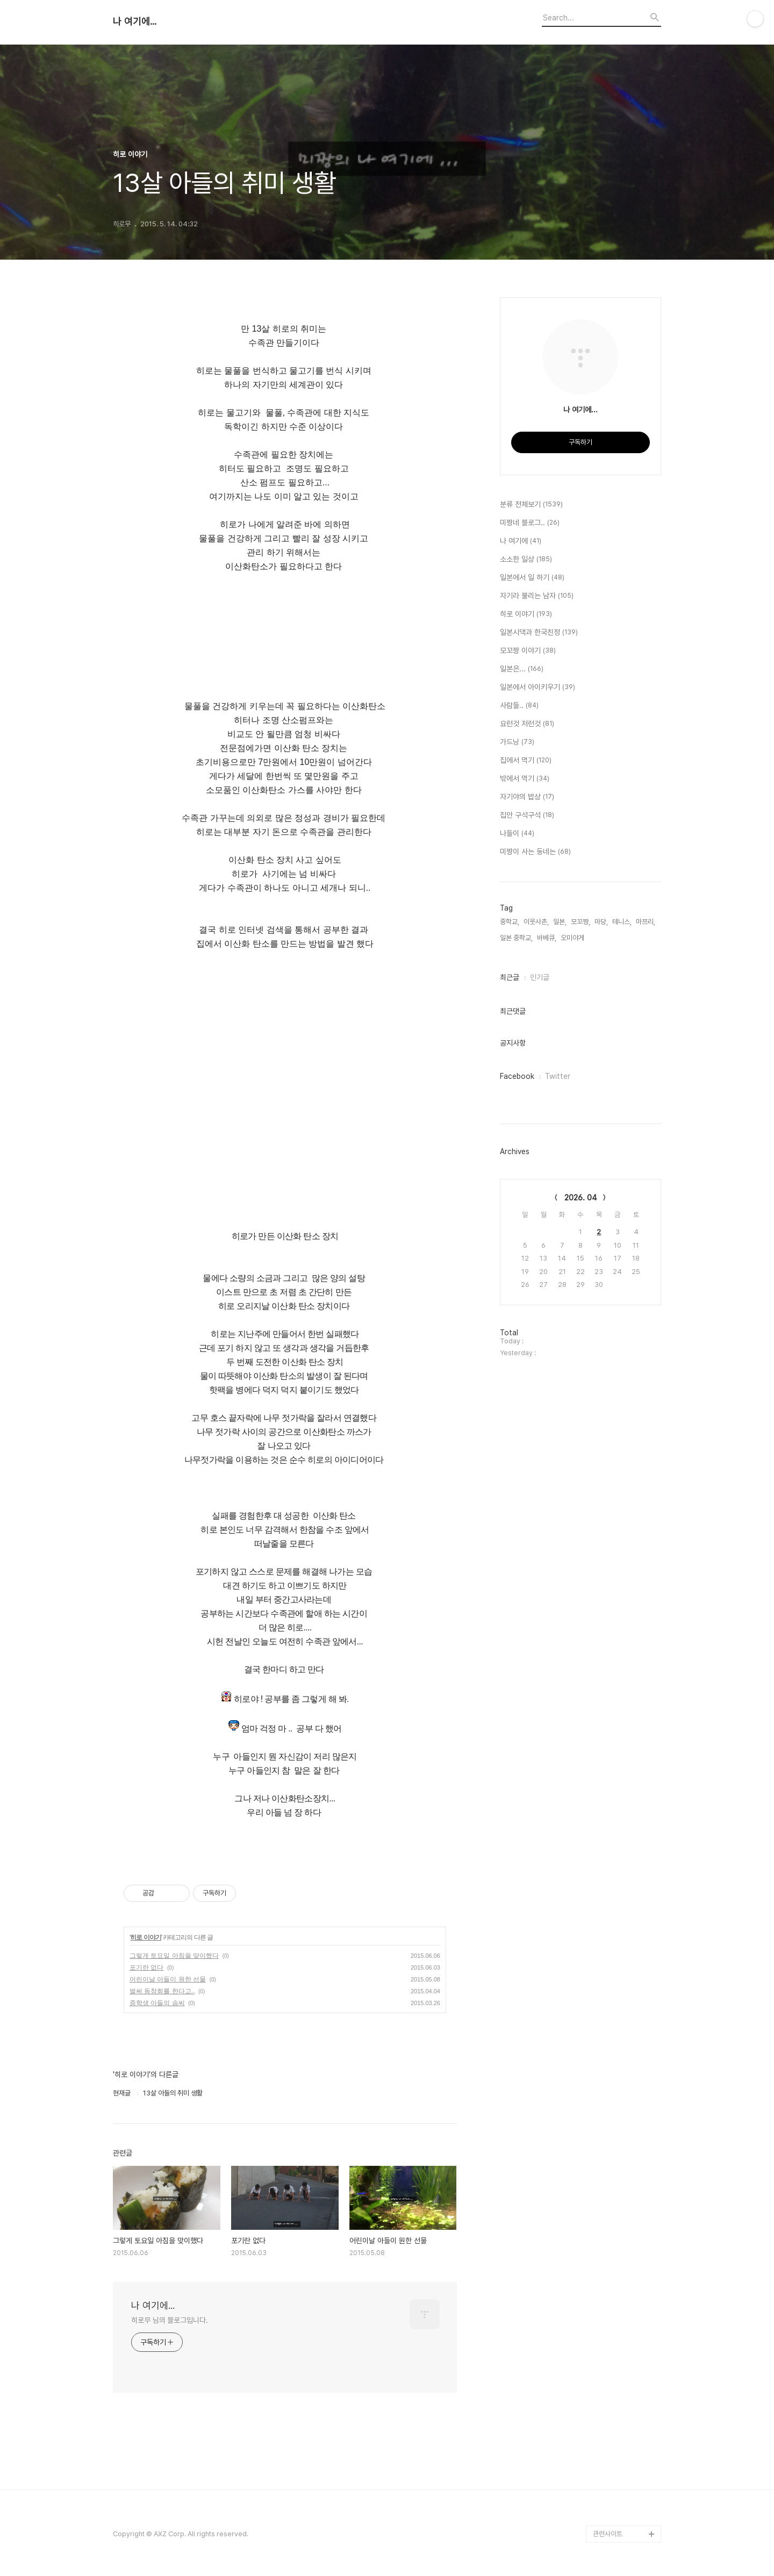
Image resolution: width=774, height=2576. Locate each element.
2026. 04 (580, 1198)
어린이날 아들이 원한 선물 (168, 1979)
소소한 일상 (526, 559)
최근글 (509, 977)
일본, (560, 922)
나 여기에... (134, 21)
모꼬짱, (580, 922)
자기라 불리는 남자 (537, 596)
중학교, (509, 922)
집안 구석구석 (527, 815)
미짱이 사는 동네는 (535, 852)
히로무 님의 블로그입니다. (169, 2320)
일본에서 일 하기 (532, 578)
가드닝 (517, 742)
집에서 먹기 (525, 760)
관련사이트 (607, 2534)
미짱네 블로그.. (530, 523)
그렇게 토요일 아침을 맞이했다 (174, 1955)
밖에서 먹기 (524, 779)
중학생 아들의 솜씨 (157, 2003)
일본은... (521, 669)
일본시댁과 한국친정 (539, 632)
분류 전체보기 (531, 504)
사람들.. (519, 705)
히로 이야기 (145, 1937)
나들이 (517, 833)
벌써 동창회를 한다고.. (162, 1991)
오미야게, (573, 938)
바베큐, (546, 938)
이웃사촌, (536, 922)
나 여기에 (520, 541)
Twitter (557, 1076)
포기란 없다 (146, 1967)
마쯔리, (645, 922)
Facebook (517, 1076)
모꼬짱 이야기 (528, 651)
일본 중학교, (516, 938)
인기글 (539, 977)
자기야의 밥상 (527, 797)
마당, (601, 922)
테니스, (622, 922)
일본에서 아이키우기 (537, 687)
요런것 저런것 (527, 724)
